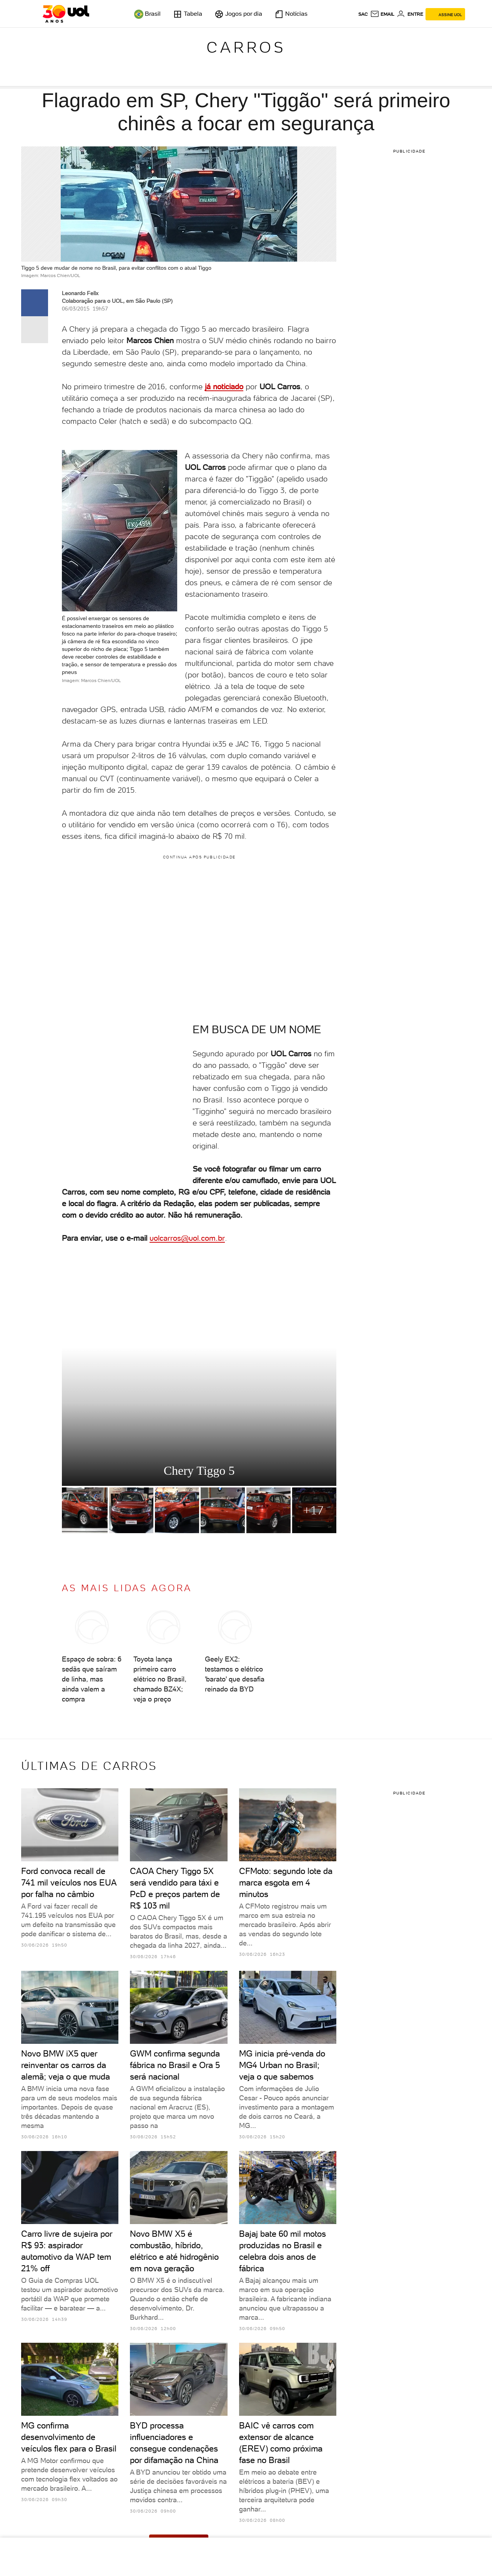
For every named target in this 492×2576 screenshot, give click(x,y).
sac (363, 14)
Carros (246, 47)
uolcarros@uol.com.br (187, 1238)
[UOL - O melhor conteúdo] (66, 14)
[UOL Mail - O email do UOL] (382, 14)
